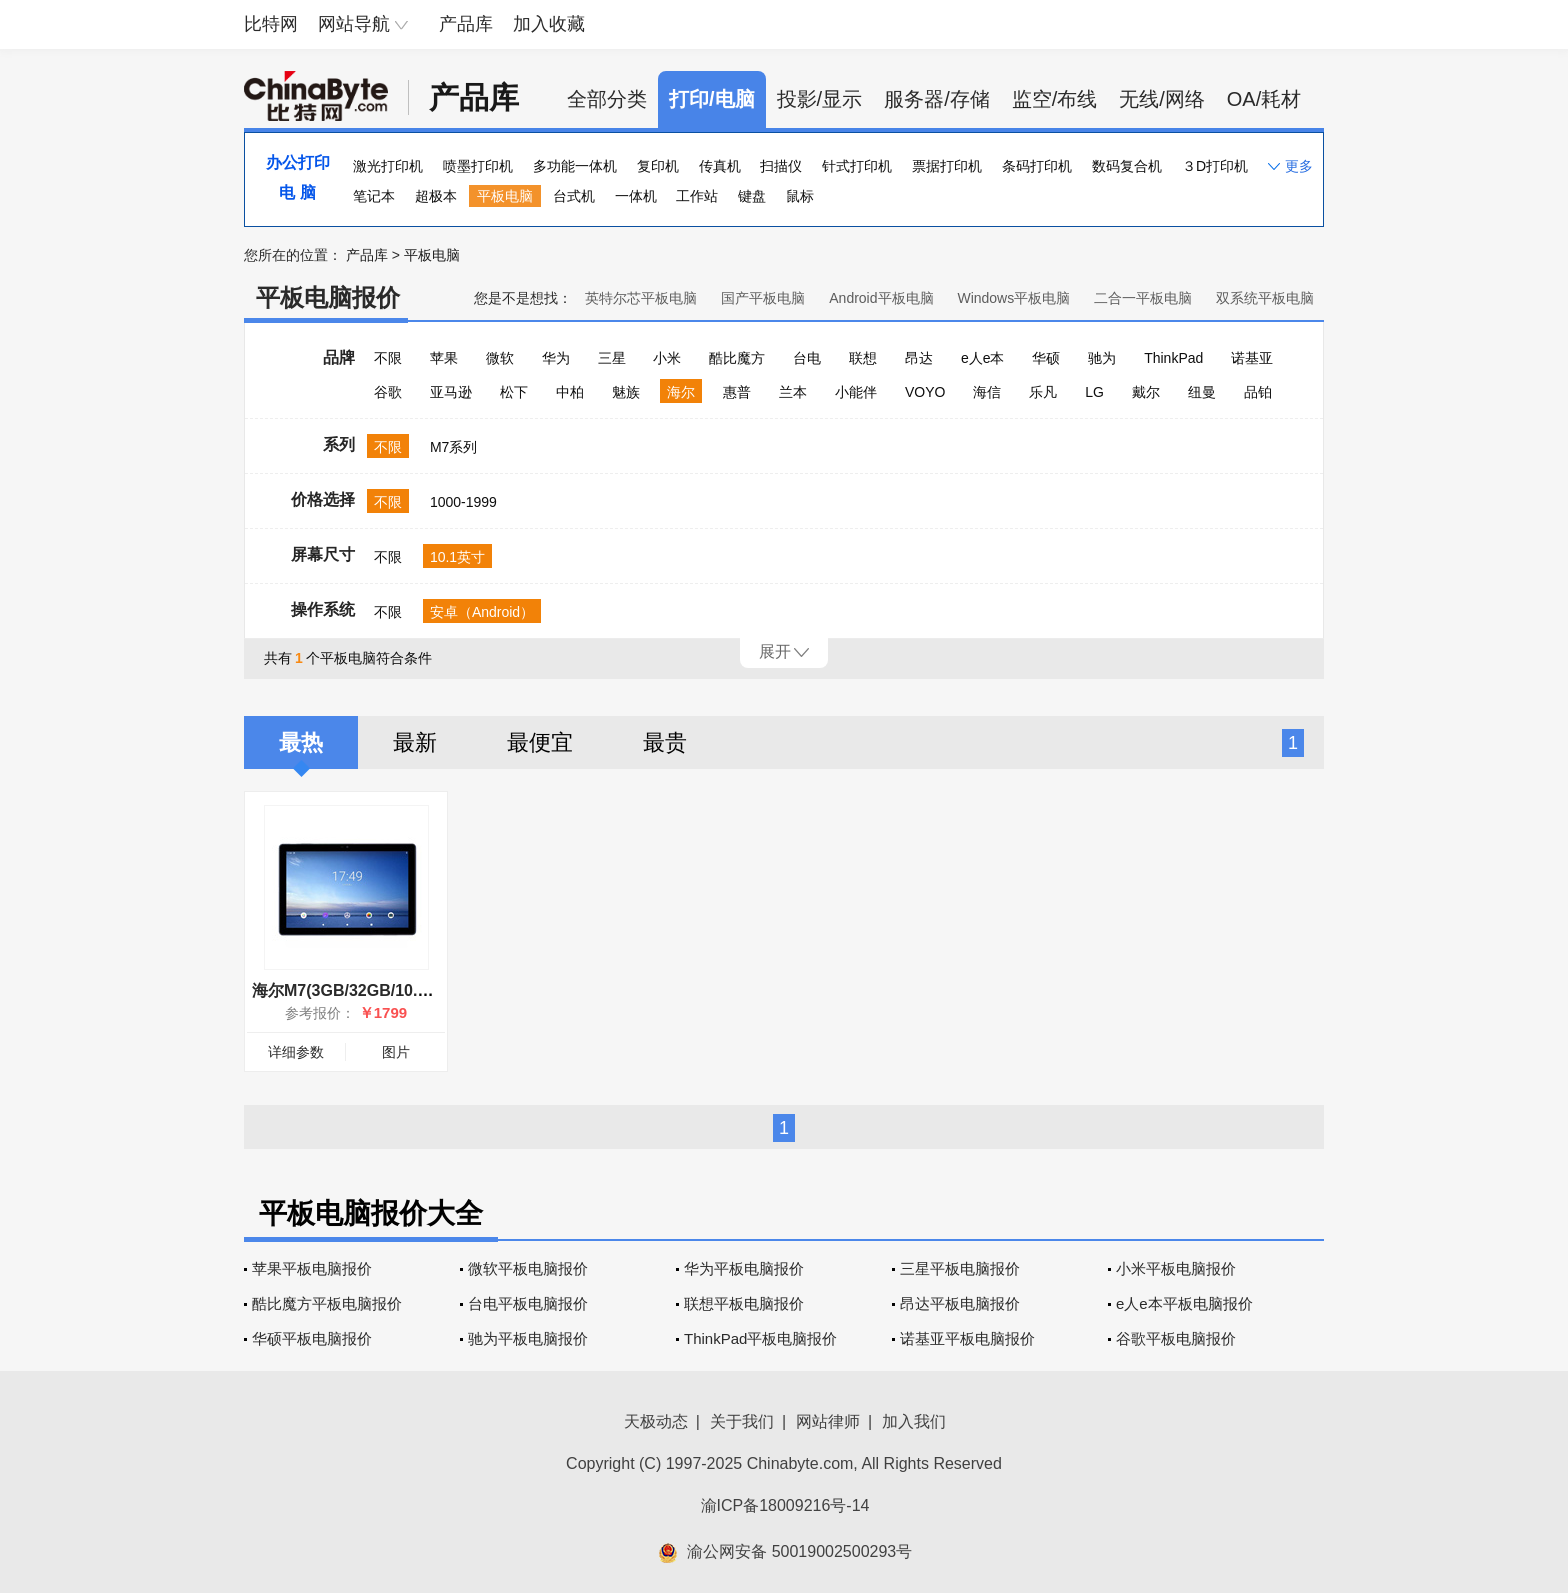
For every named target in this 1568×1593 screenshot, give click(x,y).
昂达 (919, 358)
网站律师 (828, 1421)
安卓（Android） (482, 612)
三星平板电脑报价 (960, 1268)
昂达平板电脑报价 (960, 1303)
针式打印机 (857, 166)
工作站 (697, 196)
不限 (388, 358)
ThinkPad (1173, 358)
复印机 (658, 166)
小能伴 (856, 392)
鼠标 (800, 196)
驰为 (1102, 358)
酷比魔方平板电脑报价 (327, 1303)
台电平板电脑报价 (528, 1303)
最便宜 (540, 742)
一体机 (636, 196)
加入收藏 (549, 24)
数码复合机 (1127, 166)
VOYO (925, 392)
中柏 (570, 392)
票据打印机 (947, 166)
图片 (396, 1052)
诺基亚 (1252, 358)
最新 (415, 742)
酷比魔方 (737, 358)
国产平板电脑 (763, 298)
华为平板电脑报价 (744, 1268)
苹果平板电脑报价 (312, 1268)
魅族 (626, 392)
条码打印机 (1037, 166)
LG (1094, 392)
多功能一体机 (575, 166)
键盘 (752, 196)
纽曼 (1202, 392)
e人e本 (983, 358)
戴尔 (1146, 392)
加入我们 (914, 1421)
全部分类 (607, 99)
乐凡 (1043, 392)
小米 (667, 358)
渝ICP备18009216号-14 (785, 1505)
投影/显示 (820, 99)
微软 (500, 358)
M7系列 (453, 447)
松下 (514, 392)
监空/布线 (1055, 99)
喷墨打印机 (478, 166)
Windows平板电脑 (1013, 298)
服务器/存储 (937, 99)
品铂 (1258, 392)
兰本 (793, 392)
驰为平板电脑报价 (528, 1338)
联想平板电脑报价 (744, 1303)
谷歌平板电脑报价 (1176, 1338)
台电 (807, 358)
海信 (987, 392)
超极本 (436, 196)
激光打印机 (388, 166)
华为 (556, 358)
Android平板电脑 (881, 298)
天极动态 (656, 1421)
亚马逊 (451, 392)
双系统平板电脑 (1265, 298)
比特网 (271, 24)
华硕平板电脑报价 (312, 1338)
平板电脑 (505, 196)
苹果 (444, 358)
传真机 (720, 166)
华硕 (1046, 358)
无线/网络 (1162, 99)
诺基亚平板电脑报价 (967, 1338)
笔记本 (374, 196)
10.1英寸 (457, 557)
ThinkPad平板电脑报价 (760, 1338)
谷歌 (388, 392)
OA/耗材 (1264, 99)
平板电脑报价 (328, 297)
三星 (612, 358)
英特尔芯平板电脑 (641, 298)
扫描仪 (781, 166)
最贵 (665, 742)
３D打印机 (1215, 166)
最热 (301, 742)
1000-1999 (463, 502)
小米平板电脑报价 (1176, 1268)
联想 (863, 358)
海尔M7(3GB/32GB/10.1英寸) (358, 990)
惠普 (737, 392)
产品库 (466, 24)
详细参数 (296, 1052)
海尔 (681, 392)
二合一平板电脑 (1143, 298)
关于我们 (742, 1421)
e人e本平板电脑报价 (1184, 1303)
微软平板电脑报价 (528, 1268)
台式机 (574, 196)
